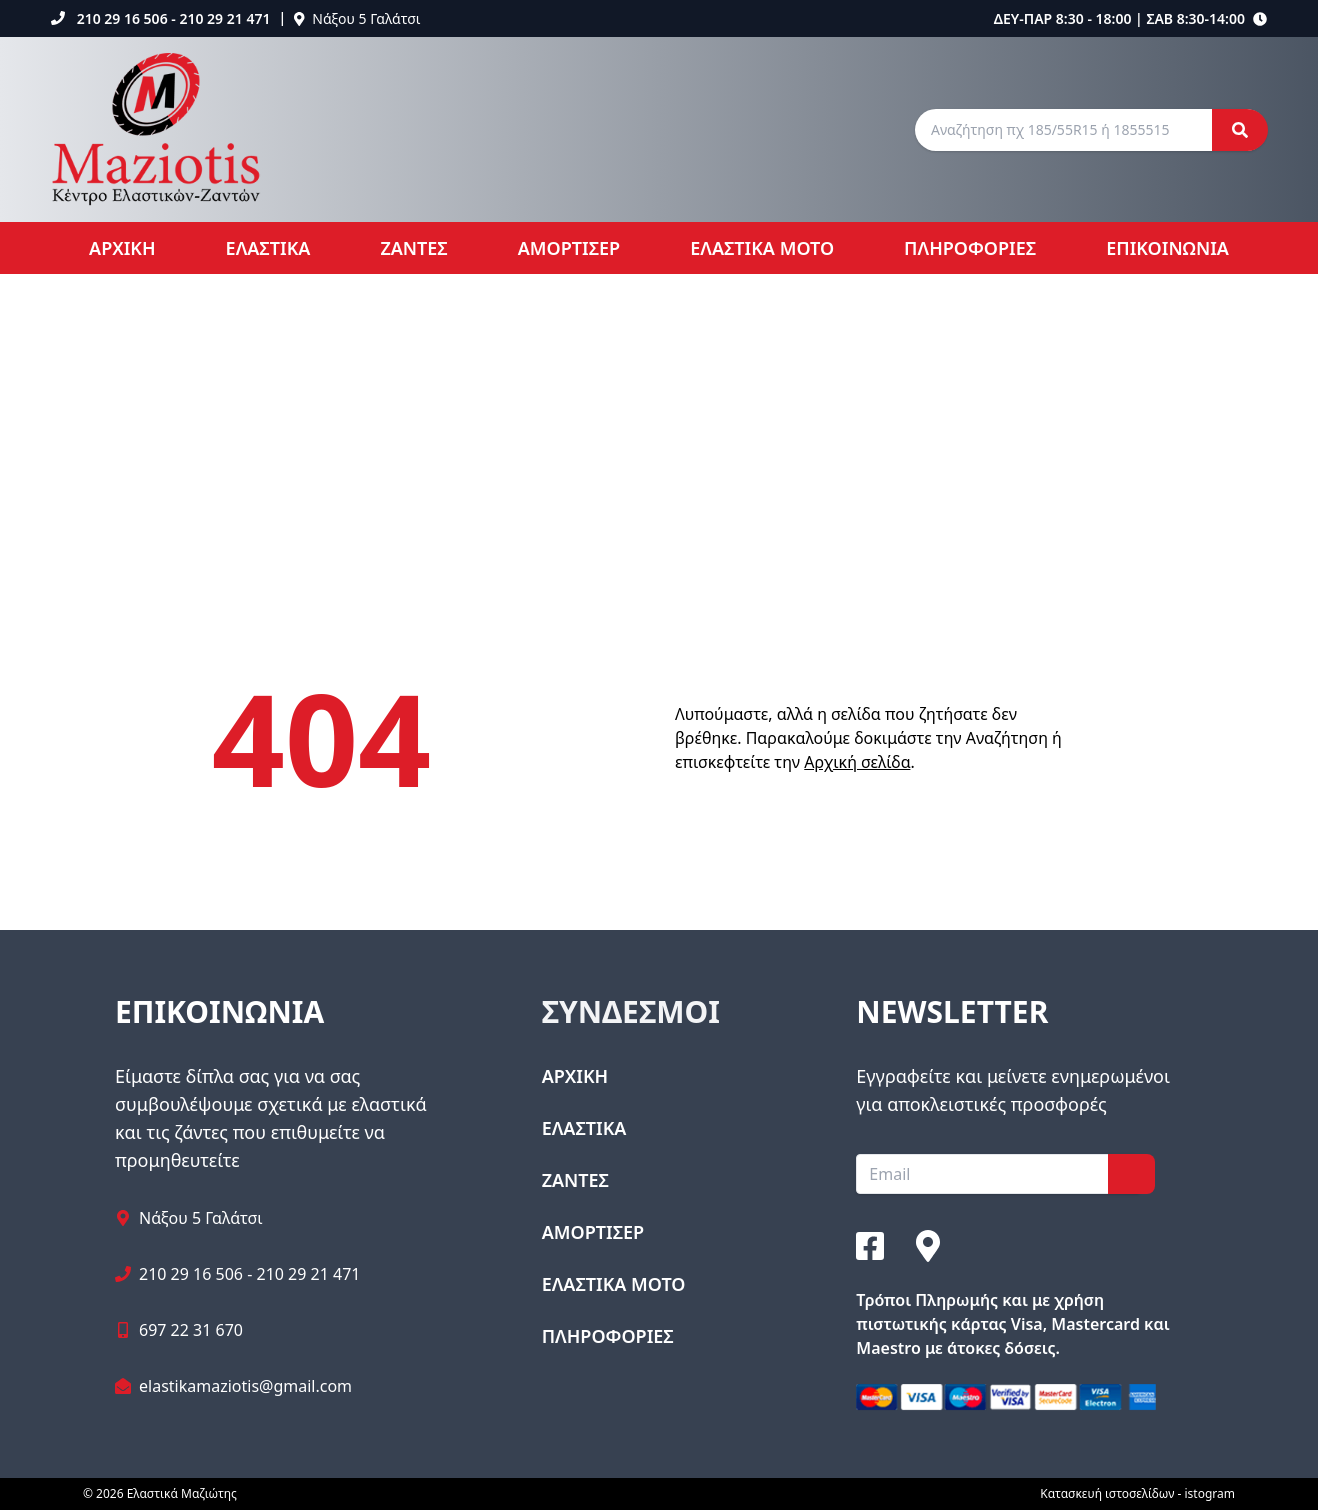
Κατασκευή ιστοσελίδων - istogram (1137, 1493)
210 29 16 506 (122, 18)
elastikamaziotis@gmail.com (245, 1386)
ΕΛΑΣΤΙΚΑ (268, 248)
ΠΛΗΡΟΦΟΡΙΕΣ (970, 248)
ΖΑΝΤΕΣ (413, 248)
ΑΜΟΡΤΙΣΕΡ (569, 248)
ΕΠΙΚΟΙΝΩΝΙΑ (1167, 248)
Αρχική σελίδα (857, 762)
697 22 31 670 (191, 1330)
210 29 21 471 (224, 18)
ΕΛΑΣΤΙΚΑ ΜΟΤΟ (762, 248)
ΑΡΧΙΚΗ (122, 248)
